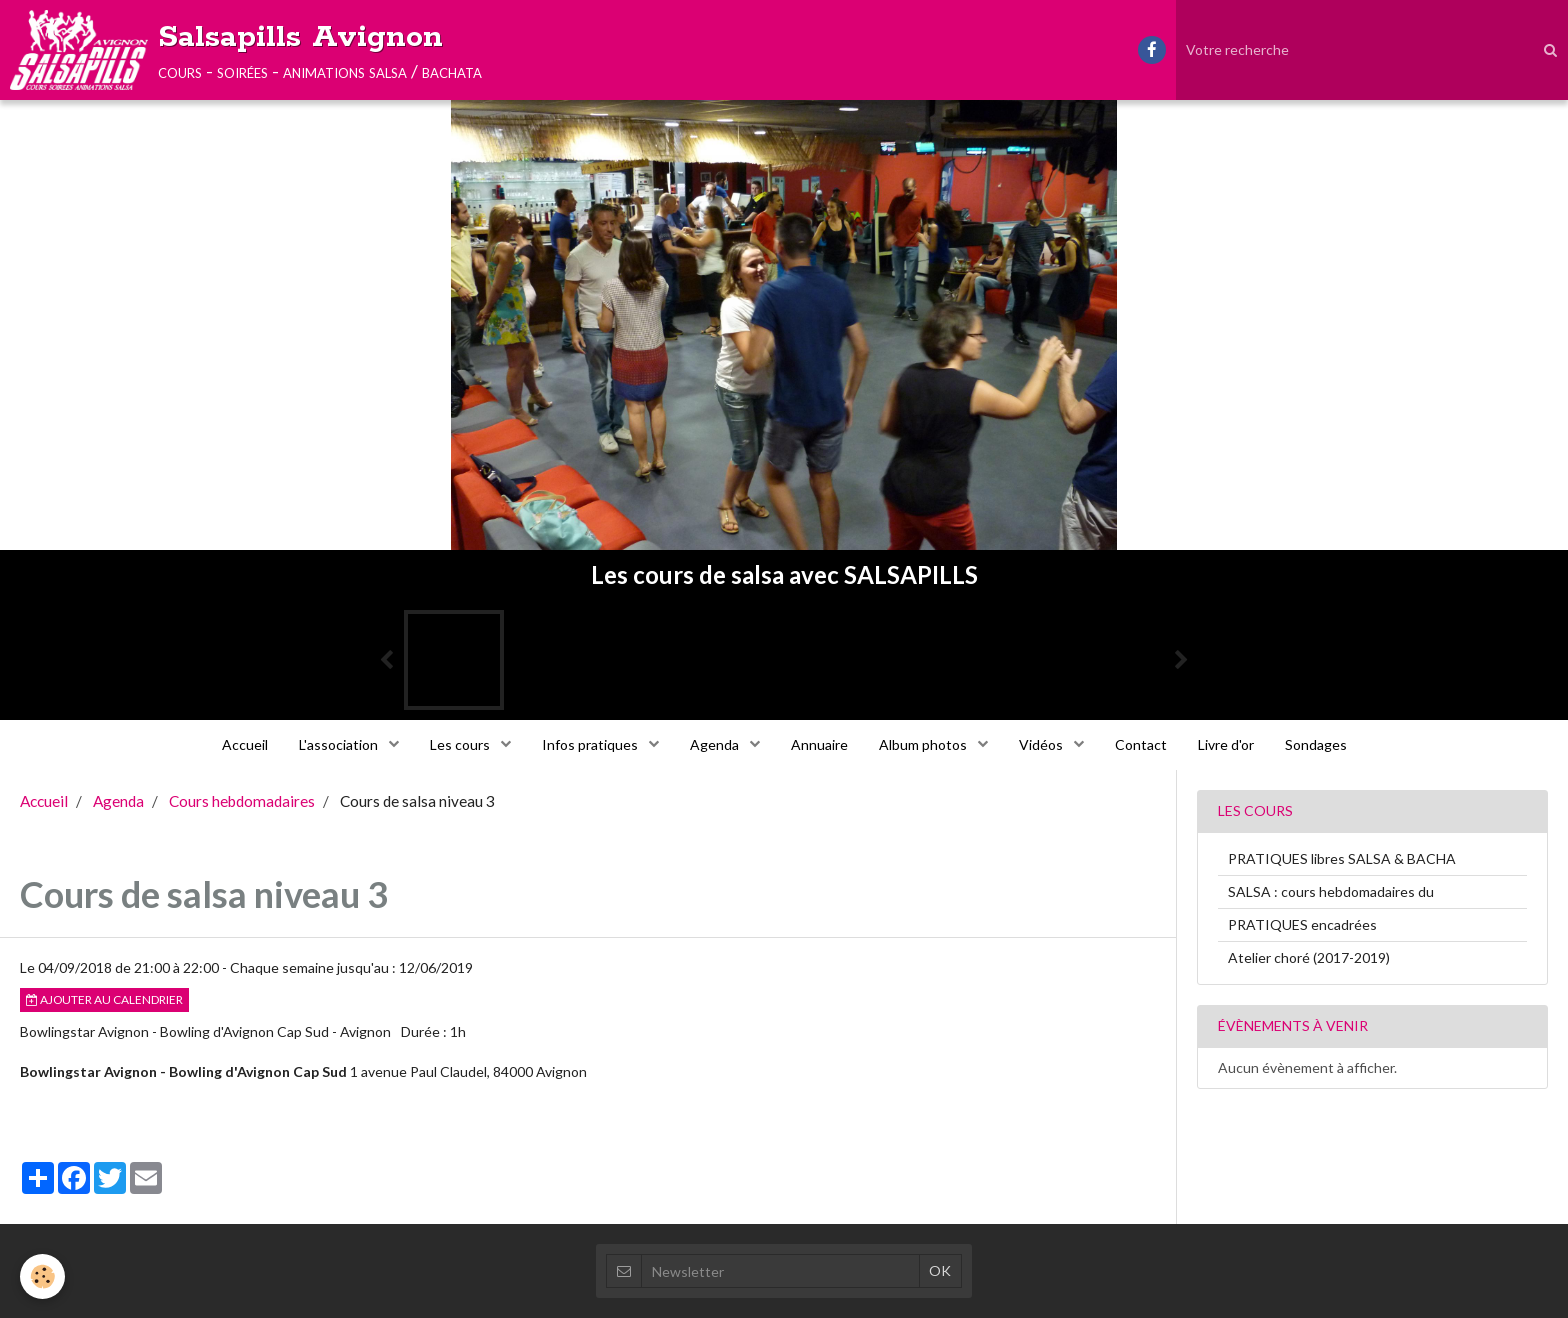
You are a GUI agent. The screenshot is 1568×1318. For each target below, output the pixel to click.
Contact (1141, 744)
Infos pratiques (591, 744)
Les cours (461, 744)
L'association (340, 744)
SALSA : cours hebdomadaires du (1331, 891)
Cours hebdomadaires (242, 801)
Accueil (245, 744)
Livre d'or (1226, 744)
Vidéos (1042, 744)
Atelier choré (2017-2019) (1309, 957)
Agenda (716, 744)
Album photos (924, 744)
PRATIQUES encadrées (1302, 924)
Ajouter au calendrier (104, 999)
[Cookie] (42, 1276)
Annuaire (819, 744)
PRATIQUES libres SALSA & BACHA (1342, 858)
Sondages (1316, 744)
